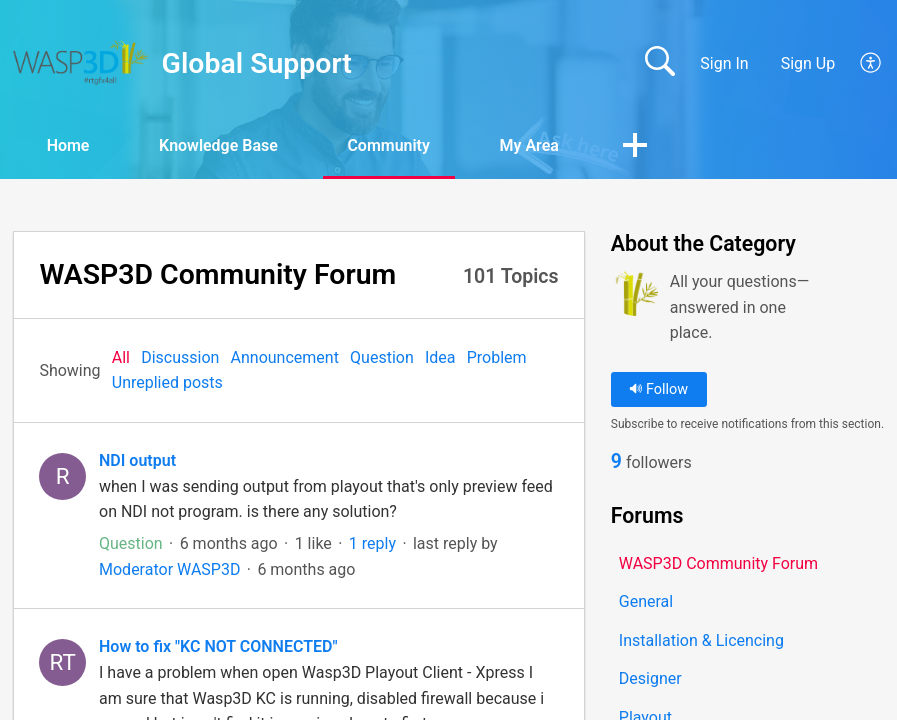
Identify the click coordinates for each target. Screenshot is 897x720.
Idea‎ (440, 357)
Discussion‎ (180, 357)
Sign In (724, 63)
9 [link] (616, 461)
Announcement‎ (285, 357)
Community (391, 145)
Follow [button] (658, 389)
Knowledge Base (220, 145)
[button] (871, 64)
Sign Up (808, 63)
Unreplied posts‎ (167, 382)
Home (69, 145)
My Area (531, 145)
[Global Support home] (81, 62)
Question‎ (382, 357)
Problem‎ (497, 357)
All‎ (121, 357)
